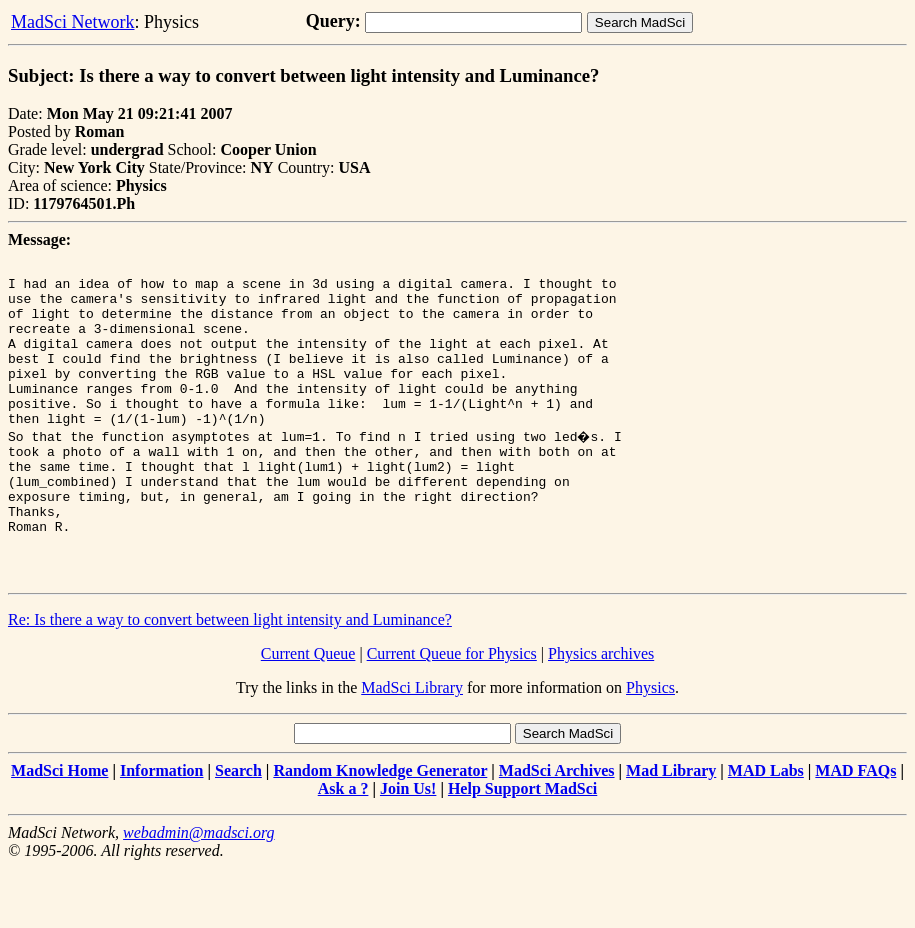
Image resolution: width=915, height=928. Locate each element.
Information (162, 830)
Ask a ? (343, 848)
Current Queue (308, 713)
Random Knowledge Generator (380, 830)
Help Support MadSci (522, 848)
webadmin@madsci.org (198, 892)
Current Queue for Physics (452, 713)
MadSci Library (412, 747)
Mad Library (671, 830)
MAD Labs (766, 830)
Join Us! (408, 848)
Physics (650, 747)
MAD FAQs (855, 830)
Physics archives (601, 713)
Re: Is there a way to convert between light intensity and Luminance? (230, 679)
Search (238, 830)
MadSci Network (72, 22)
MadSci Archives (557, 830)
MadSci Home (59, 830)
